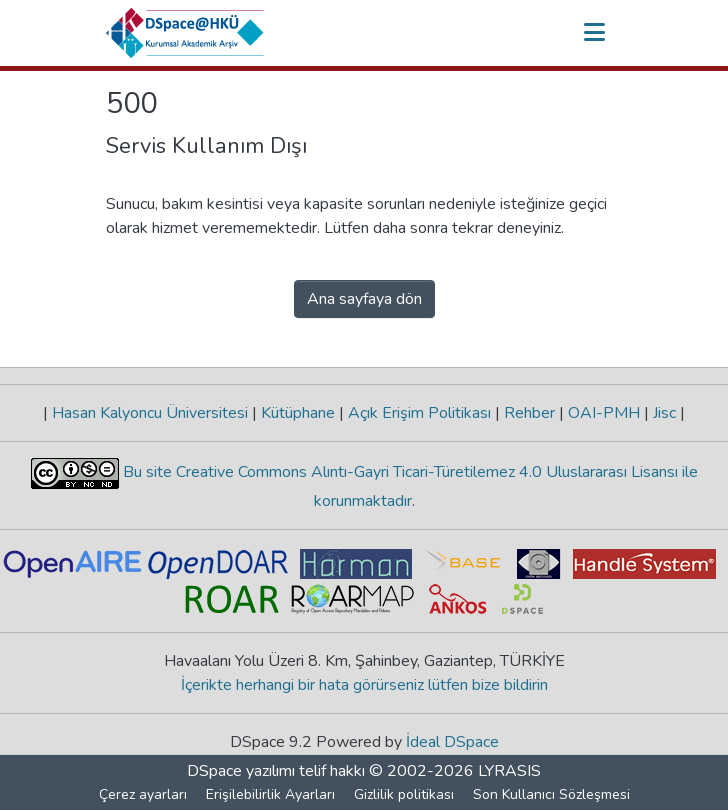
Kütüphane (298, 413)
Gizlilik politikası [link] (404, 794)
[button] (185, 33)
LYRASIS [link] (509, 771)
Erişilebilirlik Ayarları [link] (270, 794)
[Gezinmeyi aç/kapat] (594, 33)
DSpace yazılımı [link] (241, 771)
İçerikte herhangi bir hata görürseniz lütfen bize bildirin (364, 685)
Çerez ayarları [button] (143, 794)
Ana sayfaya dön (364, 299)
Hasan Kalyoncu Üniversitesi (150, 413)
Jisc (664, 413)
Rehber (529, 413)
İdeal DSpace (452, 742)
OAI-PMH (604, 413)
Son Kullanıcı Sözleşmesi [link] (551, 794)
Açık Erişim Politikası (419, 413)
